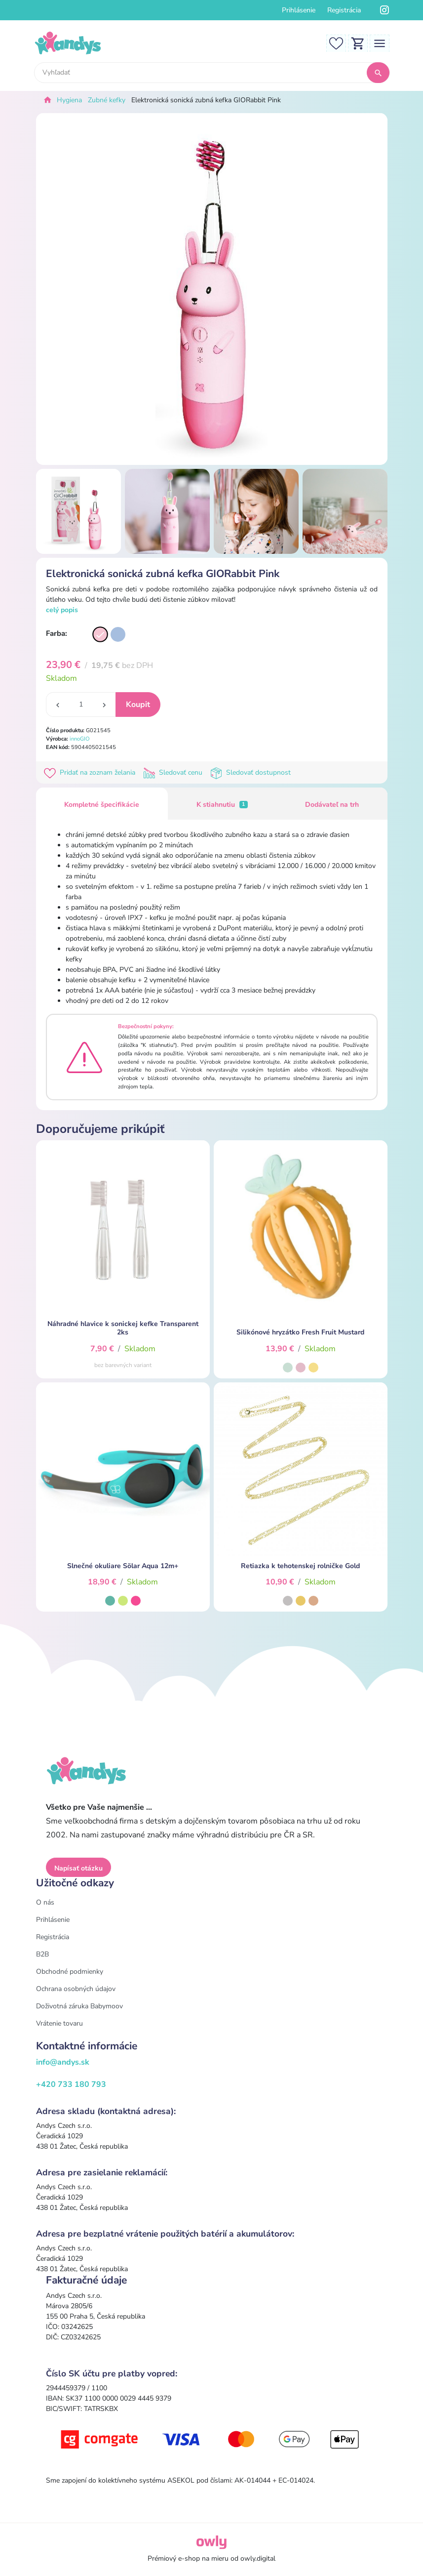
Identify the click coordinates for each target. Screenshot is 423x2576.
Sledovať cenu (174, 772)
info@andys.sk (62, 2062)
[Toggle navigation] (379, 42)
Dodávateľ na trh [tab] (332, 804)
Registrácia (344, 10)
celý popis (62, 610)
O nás (45, 1902)
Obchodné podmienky (69, 1971)
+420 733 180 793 (71, 2084)
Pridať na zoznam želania (91, 772)
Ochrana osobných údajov (75, 1989)
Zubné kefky (106, 100)
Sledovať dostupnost (251, 772)
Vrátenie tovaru (59, 2023)
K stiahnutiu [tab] (222, 804)
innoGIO (80, 739)
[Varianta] (100, 634)
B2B (42, 1954)
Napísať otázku (78, 1868)
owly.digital (257, 2558)
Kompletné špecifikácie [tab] (101, 804)
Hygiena (69, 100)
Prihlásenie (298, 10)
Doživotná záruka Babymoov (79, 2006)
